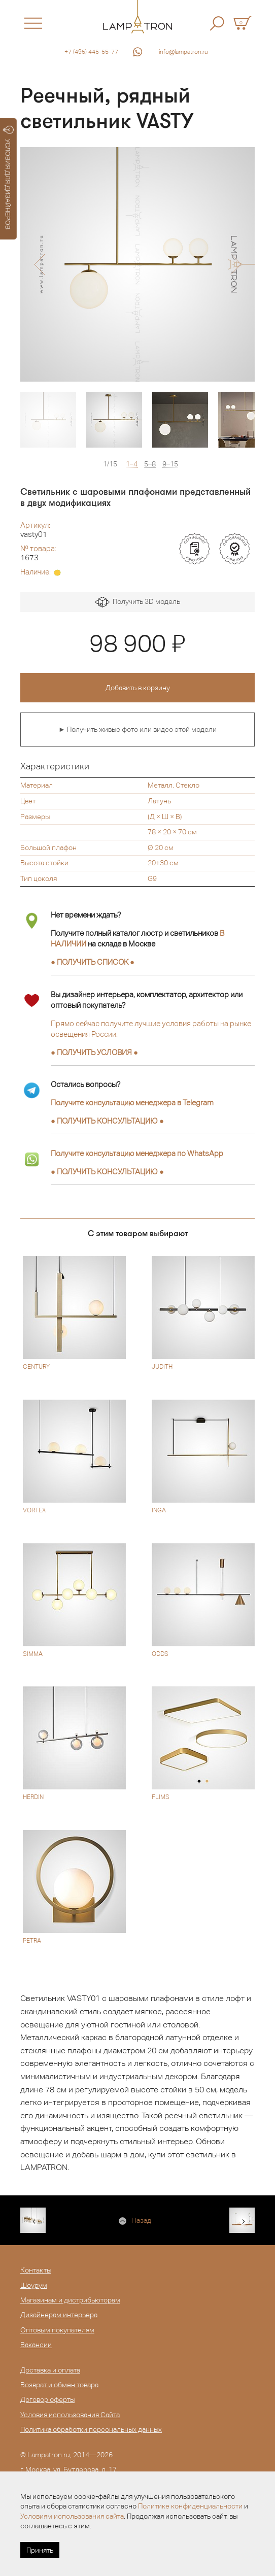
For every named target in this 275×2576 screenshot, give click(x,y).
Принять (39, 2550)
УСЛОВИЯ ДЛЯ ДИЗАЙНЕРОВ (8, 177)
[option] (137, 264)
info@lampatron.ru (183, 51)
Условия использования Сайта (70, 2415)
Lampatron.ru (48, 2455)
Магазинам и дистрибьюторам (70, 2300)
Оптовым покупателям (57, 2330)
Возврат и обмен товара (59, 2385)
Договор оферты (47, 2399)
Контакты (35, 2270)
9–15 (170, 464)
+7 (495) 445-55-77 (91, 51)
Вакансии (36, 2345)
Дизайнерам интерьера (58, 2315)
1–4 (132, 464)
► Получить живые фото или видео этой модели (137, 729)
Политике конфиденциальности (190, 2506)
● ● (107, 1120)
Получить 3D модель (137, 602)
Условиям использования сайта (72, 2516)
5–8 (150, 464)
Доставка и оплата (50, 2370)
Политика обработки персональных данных (91, 2429)
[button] (39, 264)
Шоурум (33, 2285)
